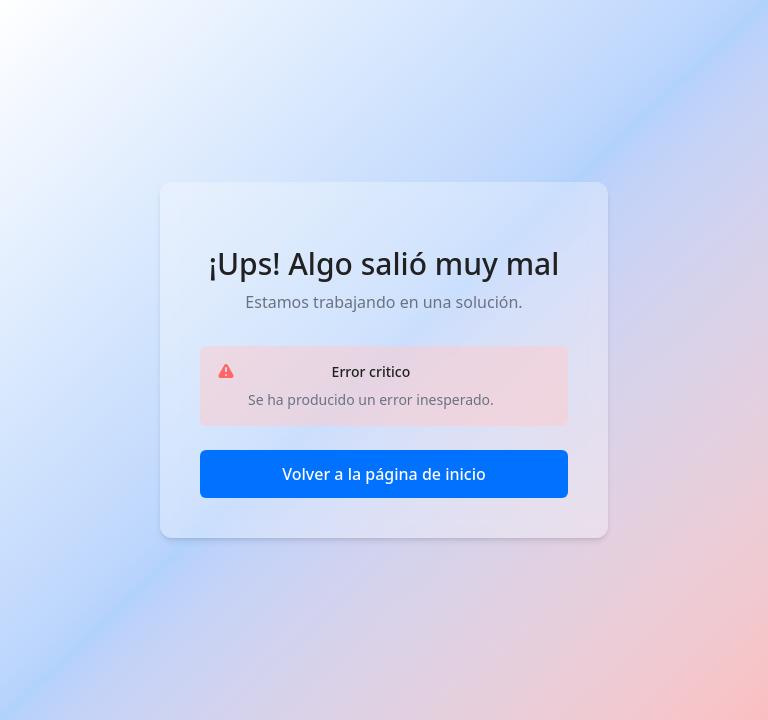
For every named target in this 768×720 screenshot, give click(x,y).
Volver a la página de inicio (384, 474)
